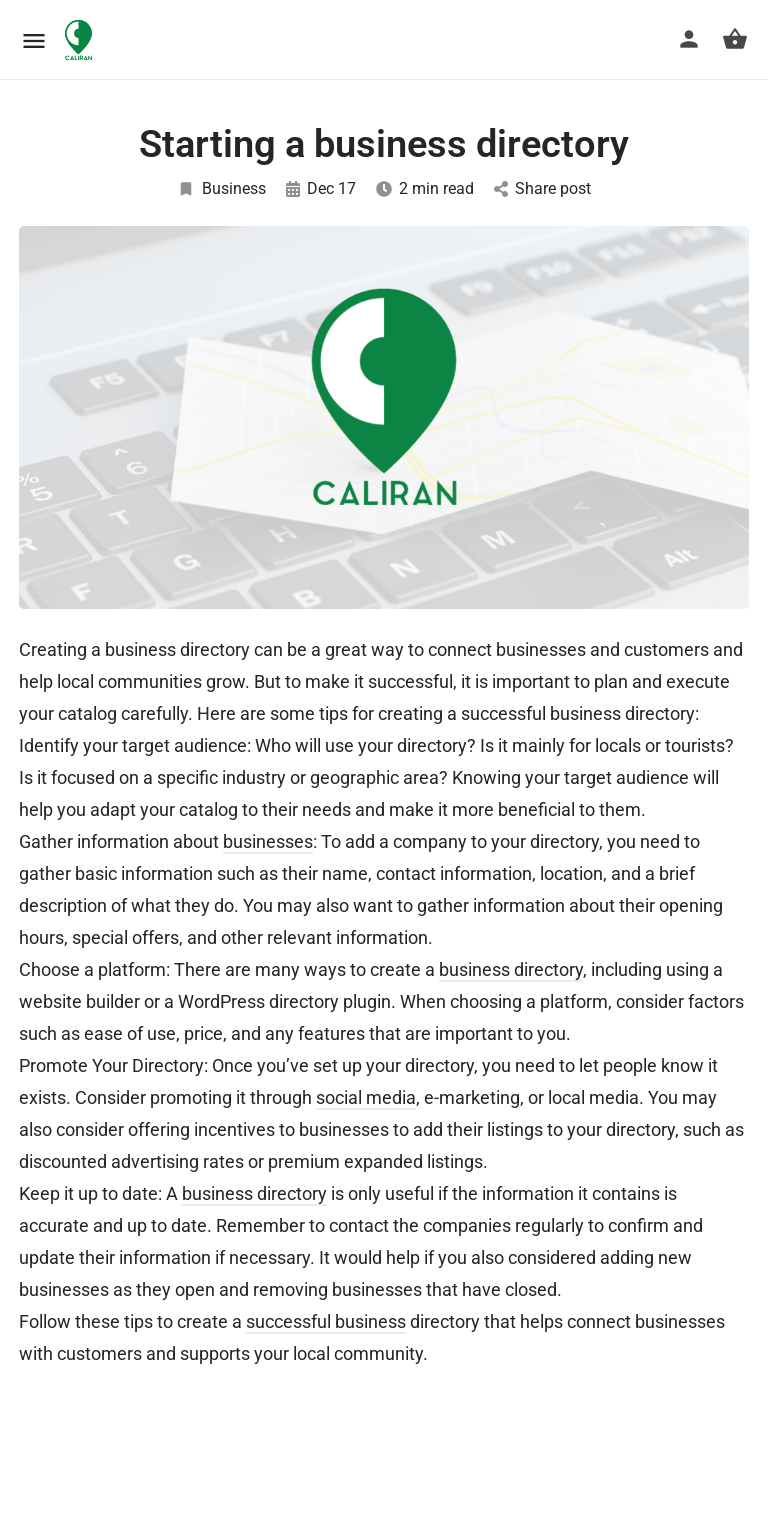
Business (221, 188)
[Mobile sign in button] (689, 39)
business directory (511, 969)
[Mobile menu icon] (34, 40)
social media (366, 1097)
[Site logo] (81, 40)
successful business (326, 1321)
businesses (268, 841)
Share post (542, 188)
